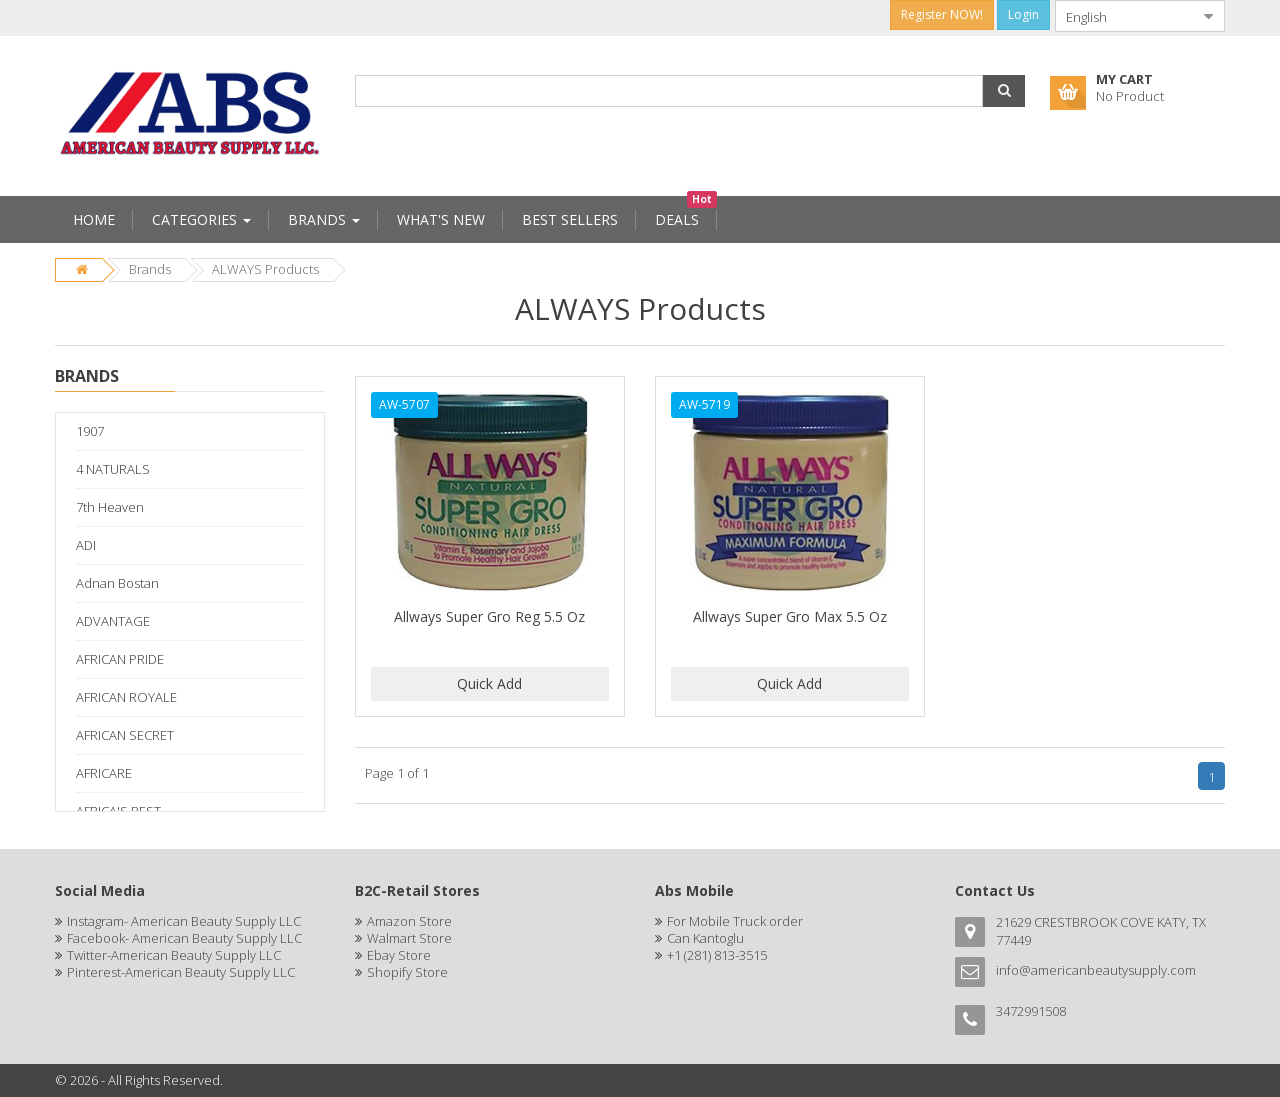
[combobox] (1124, 16)
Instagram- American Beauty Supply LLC (184, 921)
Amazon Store (409, 921)
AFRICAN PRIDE (120, 659)
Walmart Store (409, 938)
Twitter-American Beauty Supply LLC (174, 955)
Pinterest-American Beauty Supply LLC (181, 972)
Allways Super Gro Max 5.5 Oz (790, 616)
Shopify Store (407, 972)
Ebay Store (399, 955)
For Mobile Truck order (735, 921)
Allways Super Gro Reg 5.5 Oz (489, 616)
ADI (86, 545)
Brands (150, 269)
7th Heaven (110, 507)
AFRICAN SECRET (125, 735)
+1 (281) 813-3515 (717, 955)
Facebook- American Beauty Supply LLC (184, 938)
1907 (90, 431)
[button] (1004, 91)
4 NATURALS (113, 469)
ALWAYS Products (265, 269)
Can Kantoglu (705, 938)
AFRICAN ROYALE (126, 697)
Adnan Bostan (117, 583)
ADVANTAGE (113, 621)
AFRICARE (104, 773)
